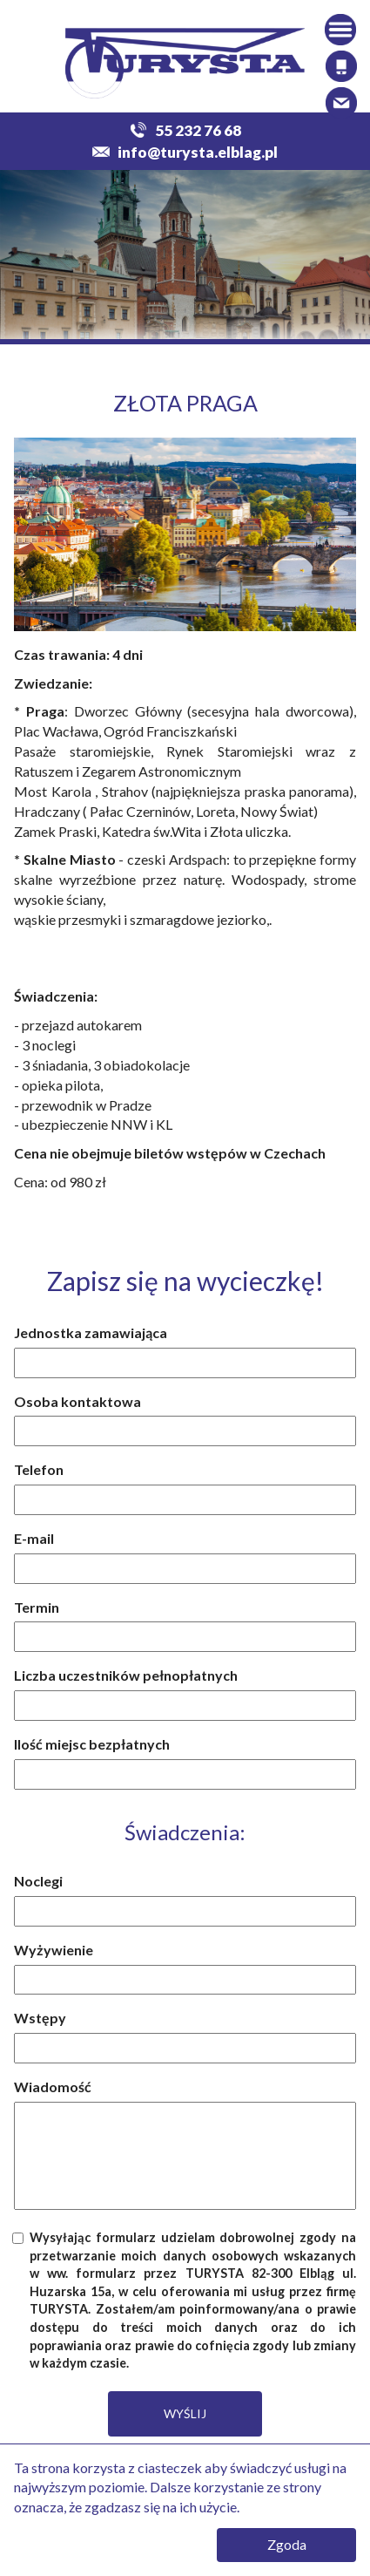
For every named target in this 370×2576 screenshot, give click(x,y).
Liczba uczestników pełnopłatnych (126, 1675)
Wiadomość (52, 2086)
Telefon (39, 1469)
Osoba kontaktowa (77, 1401)
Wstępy (40, 2017)
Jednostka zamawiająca (90, 1332)
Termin (36, 1607)
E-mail (34, 1538)
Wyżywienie (53, 1949)
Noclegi (38, 1881)
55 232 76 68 (185, 130)
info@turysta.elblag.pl (185, 152)
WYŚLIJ (185, 2413)
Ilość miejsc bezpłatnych (92, 1744)
